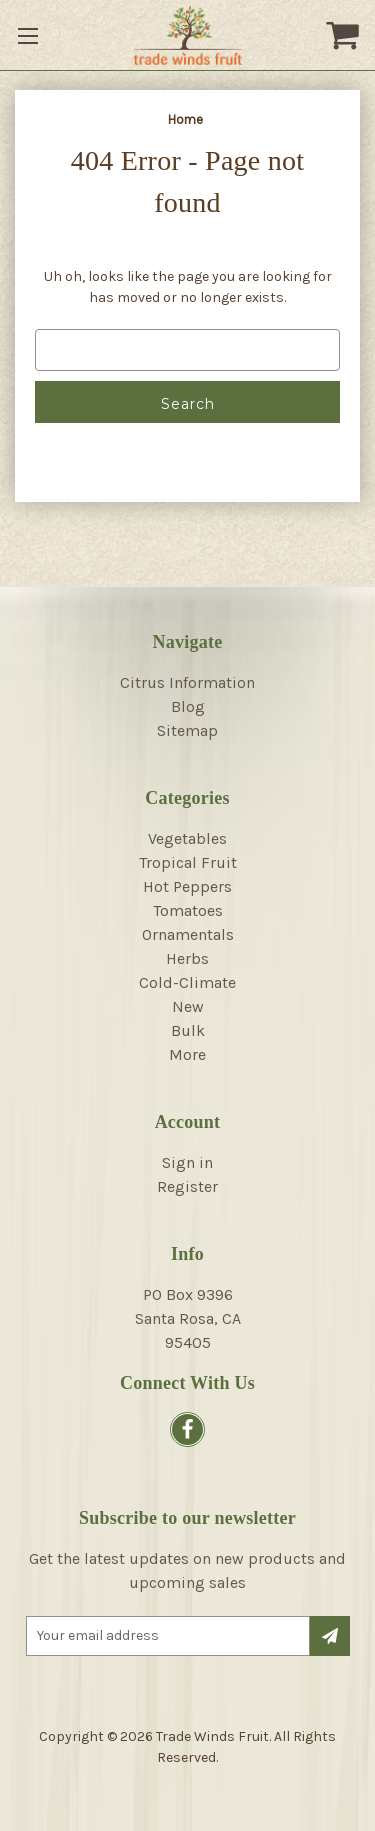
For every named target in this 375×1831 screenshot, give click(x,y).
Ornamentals (188, 934)
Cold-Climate (187, 982)
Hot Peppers (187, 886)
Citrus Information (187, 682)
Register (187, 1186)
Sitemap (187, 730)
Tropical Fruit (188, 862)
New (188, 1006)
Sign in (187, 1162)
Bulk (188, 1030)
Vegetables (187, 838)
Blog (188, 706)
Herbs (187, 958)
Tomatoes (188, 910)
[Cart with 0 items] (345, 35)
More (187, 1054)
